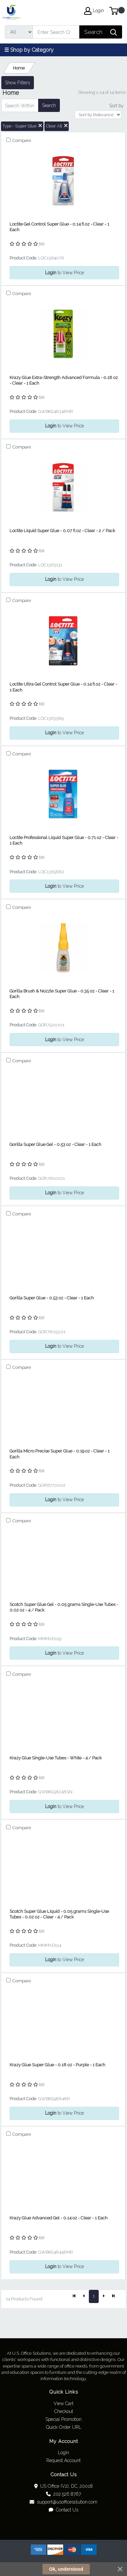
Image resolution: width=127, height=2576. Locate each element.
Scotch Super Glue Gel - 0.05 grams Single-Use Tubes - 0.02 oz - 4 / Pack (64, 1607)
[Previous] (84, 2296)
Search (49, 105)
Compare (21, 140)
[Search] (56, 32)
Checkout (63, 2411)
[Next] (104, 2296)
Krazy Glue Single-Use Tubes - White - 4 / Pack (56, 1757)
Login (63, 2452)
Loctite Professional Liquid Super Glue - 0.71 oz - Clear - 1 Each (64, 840)
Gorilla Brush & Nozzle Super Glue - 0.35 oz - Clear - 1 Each (62, 994)
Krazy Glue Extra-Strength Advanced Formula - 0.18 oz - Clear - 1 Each (64, 380)
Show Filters (17, 82)
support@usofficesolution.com (63, 2502)
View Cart (63, 2403)
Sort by (116, 105)
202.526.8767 (63, 2494)
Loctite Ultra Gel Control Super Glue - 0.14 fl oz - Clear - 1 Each (63, 687)
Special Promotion (63, 2419)
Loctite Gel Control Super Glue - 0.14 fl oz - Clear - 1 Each (59, 227)
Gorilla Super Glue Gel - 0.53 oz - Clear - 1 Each (55, 1144)
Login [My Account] (94, 11)
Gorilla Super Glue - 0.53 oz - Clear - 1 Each (52, 1297)
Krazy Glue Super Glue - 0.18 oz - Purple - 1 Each (57, 2064)
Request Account (63, 2460)
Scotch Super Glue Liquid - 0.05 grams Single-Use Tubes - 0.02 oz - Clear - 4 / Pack (59, 1914)
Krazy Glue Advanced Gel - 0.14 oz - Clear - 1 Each (59, 2217)
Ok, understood (66, 2569)
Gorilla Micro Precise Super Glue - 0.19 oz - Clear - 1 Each (60, 1454)
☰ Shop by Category (29, 50)
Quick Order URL (63, 2427)
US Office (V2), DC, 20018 (63, 2486)
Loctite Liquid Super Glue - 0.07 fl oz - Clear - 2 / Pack (62, 530)
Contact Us (63, 2509)
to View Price (64, 272)
